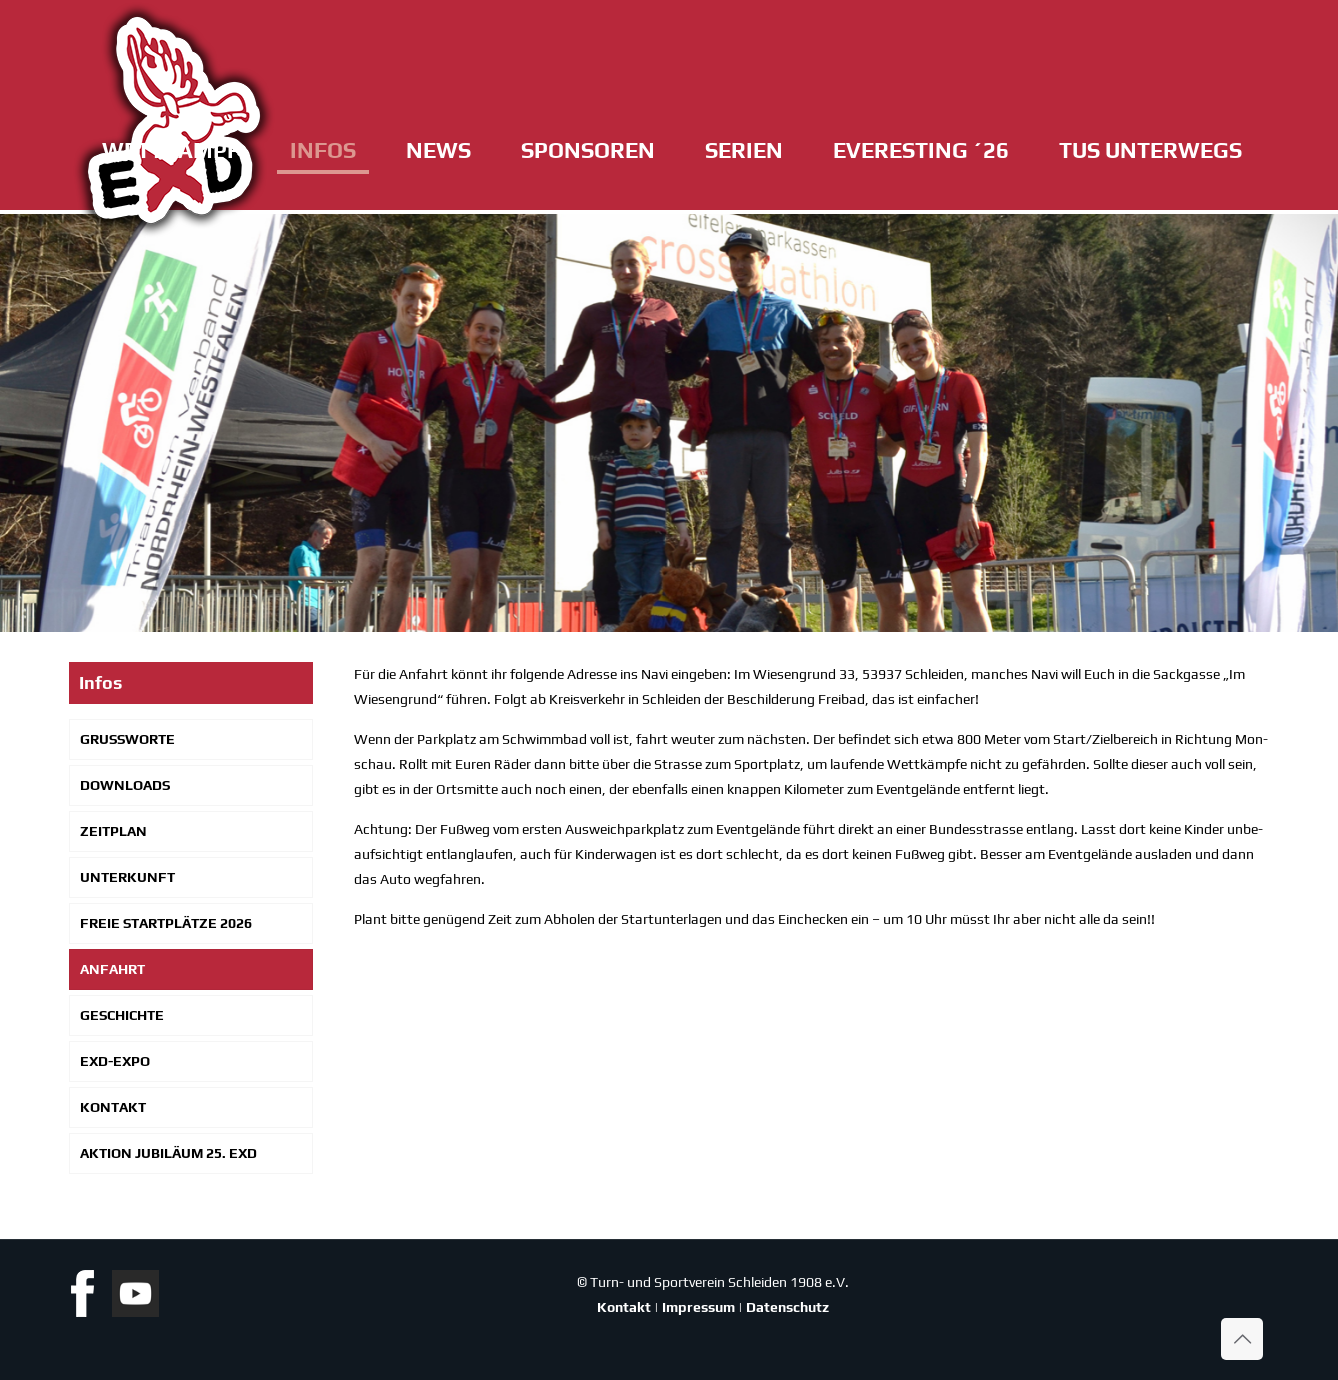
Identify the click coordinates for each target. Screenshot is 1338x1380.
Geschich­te (122, 1015)
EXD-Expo (115, 1061)
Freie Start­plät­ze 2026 (166, 923)
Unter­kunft (127, 877)
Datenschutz (787, 1307)
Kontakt (624, 1307)
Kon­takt (113, 1107)
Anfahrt (112, 969)
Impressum (698, 1307)
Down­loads (125, 785)
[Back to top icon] (1242, 1339)
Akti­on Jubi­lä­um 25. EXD (168, 1153)
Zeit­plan (113, 831)
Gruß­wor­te (127, 739)
